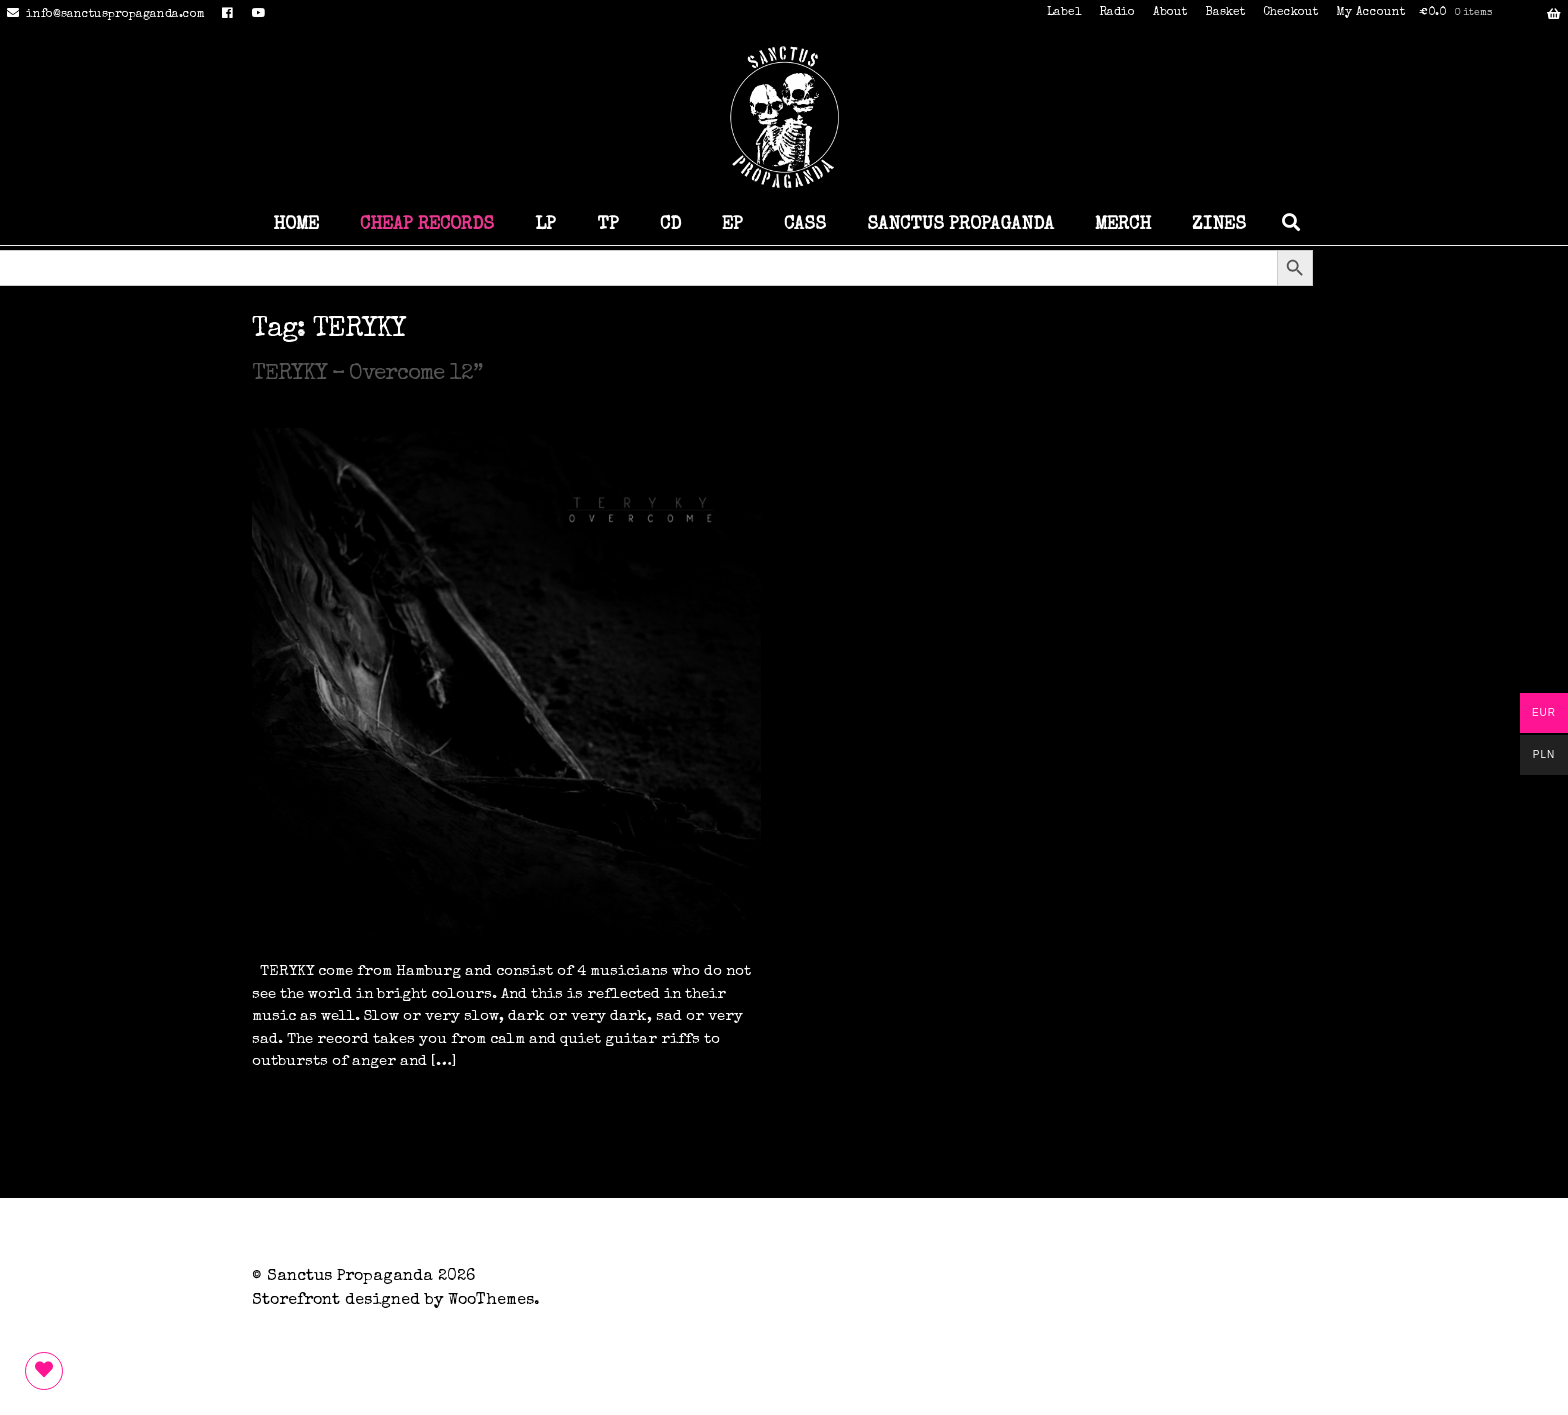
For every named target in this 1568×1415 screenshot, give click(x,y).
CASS (805, 225)
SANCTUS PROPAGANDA (960, 225)
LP (545, 225)
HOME (296, 225)
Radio (1117, 13)
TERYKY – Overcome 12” (367, 375)
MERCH (1123, 225)
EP (732, 225)
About (1170, 13)
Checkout (1290, 13)
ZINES (1219, 225)
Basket (1225, 13)
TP (608, 225)
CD (670, 225)
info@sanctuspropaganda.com (102, 15)
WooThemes (491, 1301)
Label (1064, 13)
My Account (1370, 13)
